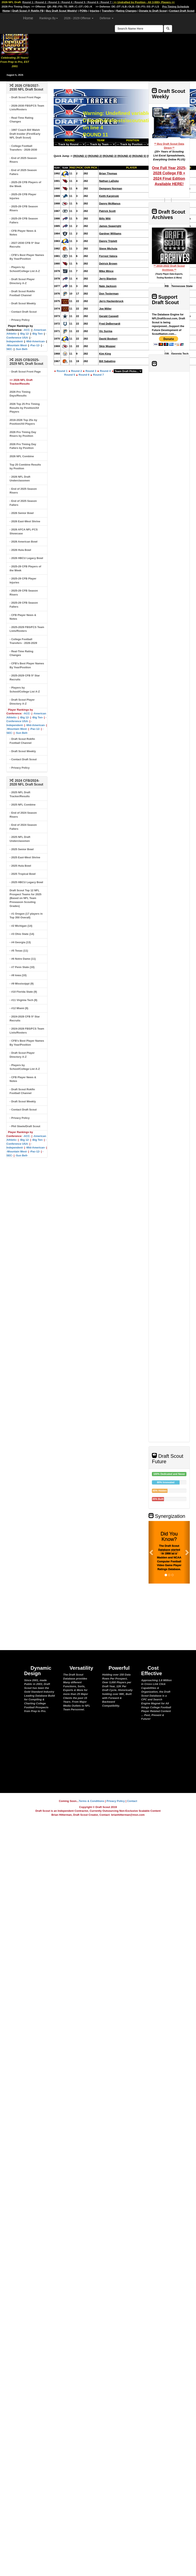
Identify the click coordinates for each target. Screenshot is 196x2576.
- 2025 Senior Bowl (22, 849)
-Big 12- (25, 333)
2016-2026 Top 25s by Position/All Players (23, 422)
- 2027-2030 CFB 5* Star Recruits (25, 244)
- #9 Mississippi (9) (22, 983)
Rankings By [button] (48, 18)
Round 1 (62, 371)
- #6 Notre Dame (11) (23, 958)
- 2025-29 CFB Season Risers (24, 208)
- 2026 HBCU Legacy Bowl (26, 558)
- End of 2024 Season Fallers (23, 826)
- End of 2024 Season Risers (23, 814)
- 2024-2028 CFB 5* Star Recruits (25, 1018)
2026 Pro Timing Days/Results (20, 393)
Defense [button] (106, 18)
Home (28, 18)
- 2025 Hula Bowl (20, 865)
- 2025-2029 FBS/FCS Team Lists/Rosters (27, 629)
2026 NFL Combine (22, 456)
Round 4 (105, 371)
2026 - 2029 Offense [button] (78, 18)
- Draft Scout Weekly (23, 303)
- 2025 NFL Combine (23, 804)
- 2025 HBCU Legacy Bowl (26, 882)
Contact (132, 1801)
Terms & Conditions (91, 1801)
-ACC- (27, 329)
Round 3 (91, 371)
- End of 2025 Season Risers (23, 160)
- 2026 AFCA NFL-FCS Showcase (24, 531)
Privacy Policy (116, 1801)
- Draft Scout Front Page (25, 97)
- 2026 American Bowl (23, 541)
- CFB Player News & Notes (23, 232)
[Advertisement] (113, 48)
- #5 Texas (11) (19, 950)
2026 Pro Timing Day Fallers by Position (23, 446)
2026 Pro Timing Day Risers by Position (23, 434)
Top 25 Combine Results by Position (25, 466)
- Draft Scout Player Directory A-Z (22, 281)
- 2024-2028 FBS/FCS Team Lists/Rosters (27, 1030)
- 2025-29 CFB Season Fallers (24, 220)
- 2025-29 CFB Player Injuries (23, 196)
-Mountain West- (16, 345)
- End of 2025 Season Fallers (23, 172)
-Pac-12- (35, 345)
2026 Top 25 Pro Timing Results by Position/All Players (25, 407)
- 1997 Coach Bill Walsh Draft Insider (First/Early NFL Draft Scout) (25, 133)
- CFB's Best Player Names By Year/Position (27, 257)
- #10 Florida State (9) (23, 991)
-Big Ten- (37, 333)
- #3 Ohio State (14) (22, 933)
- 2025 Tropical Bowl (23, 873)
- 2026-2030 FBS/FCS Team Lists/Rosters (27, 107)
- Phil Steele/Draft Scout (25, 1126)
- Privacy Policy (20, 319)
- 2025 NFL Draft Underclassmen (20, 838)
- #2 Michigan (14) (21, 925)
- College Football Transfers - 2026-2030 (23, 147)
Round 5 (69, 374)
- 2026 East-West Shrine (25, 521)
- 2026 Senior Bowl (22, 513)
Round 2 (76, 371)
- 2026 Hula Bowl (20, 549)
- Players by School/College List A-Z (25, 269)
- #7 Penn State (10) (22, 967)
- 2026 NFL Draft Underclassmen (20, 478)
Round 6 (84, 374)
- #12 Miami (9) (19, 1008)
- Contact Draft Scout (23, 311)
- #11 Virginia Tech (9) (23, 1000)
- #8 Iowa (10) (18, 975)
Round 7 (98, 374)
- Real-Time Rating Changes (21, 119)
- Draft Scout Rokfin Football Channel (22, 293)
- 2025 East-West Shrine (25, 857)
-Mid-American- (35, 341)
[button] (152, 1552)
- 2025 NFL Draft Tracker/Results (20, 794)
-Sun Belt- (21, 349)
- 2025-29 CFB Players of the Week (25, 184)
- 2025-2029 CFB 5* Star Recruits (25, 677)
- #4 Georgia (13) (20, 942)
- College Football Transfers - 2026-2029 (23, 641)
